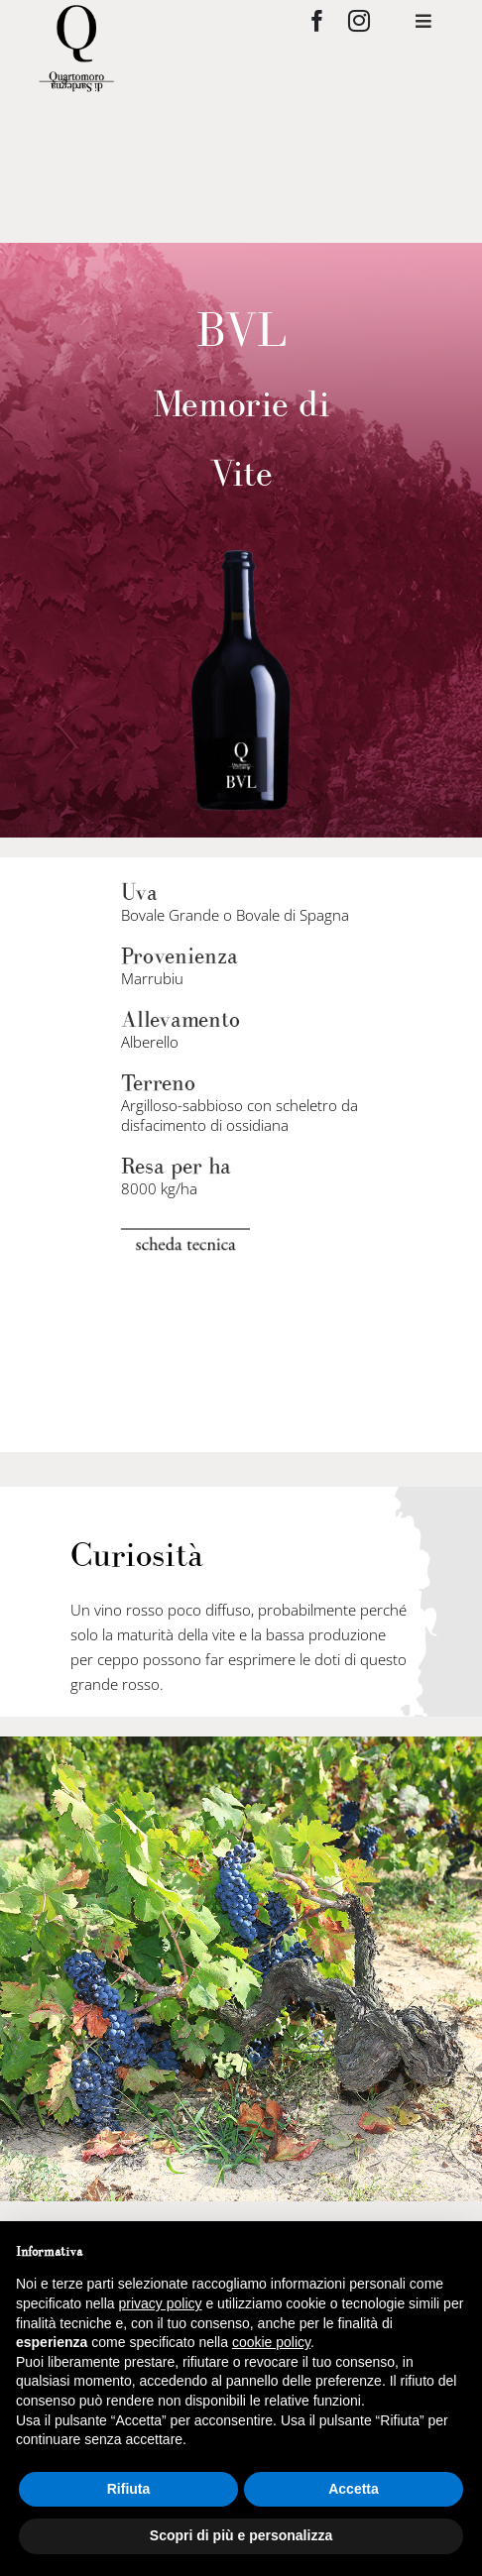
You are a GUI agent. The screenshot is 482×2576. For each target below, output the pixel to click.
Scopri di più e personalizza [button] (241, 2535)
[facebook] (317, 21)
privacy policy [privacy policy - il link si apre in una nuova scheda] (160, 2303)
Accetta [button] (353, 2489)
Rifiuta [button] (129, 2489)
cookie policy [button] (271, 2342)
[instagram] (359, 21)
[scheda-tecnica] (185, 1236)
